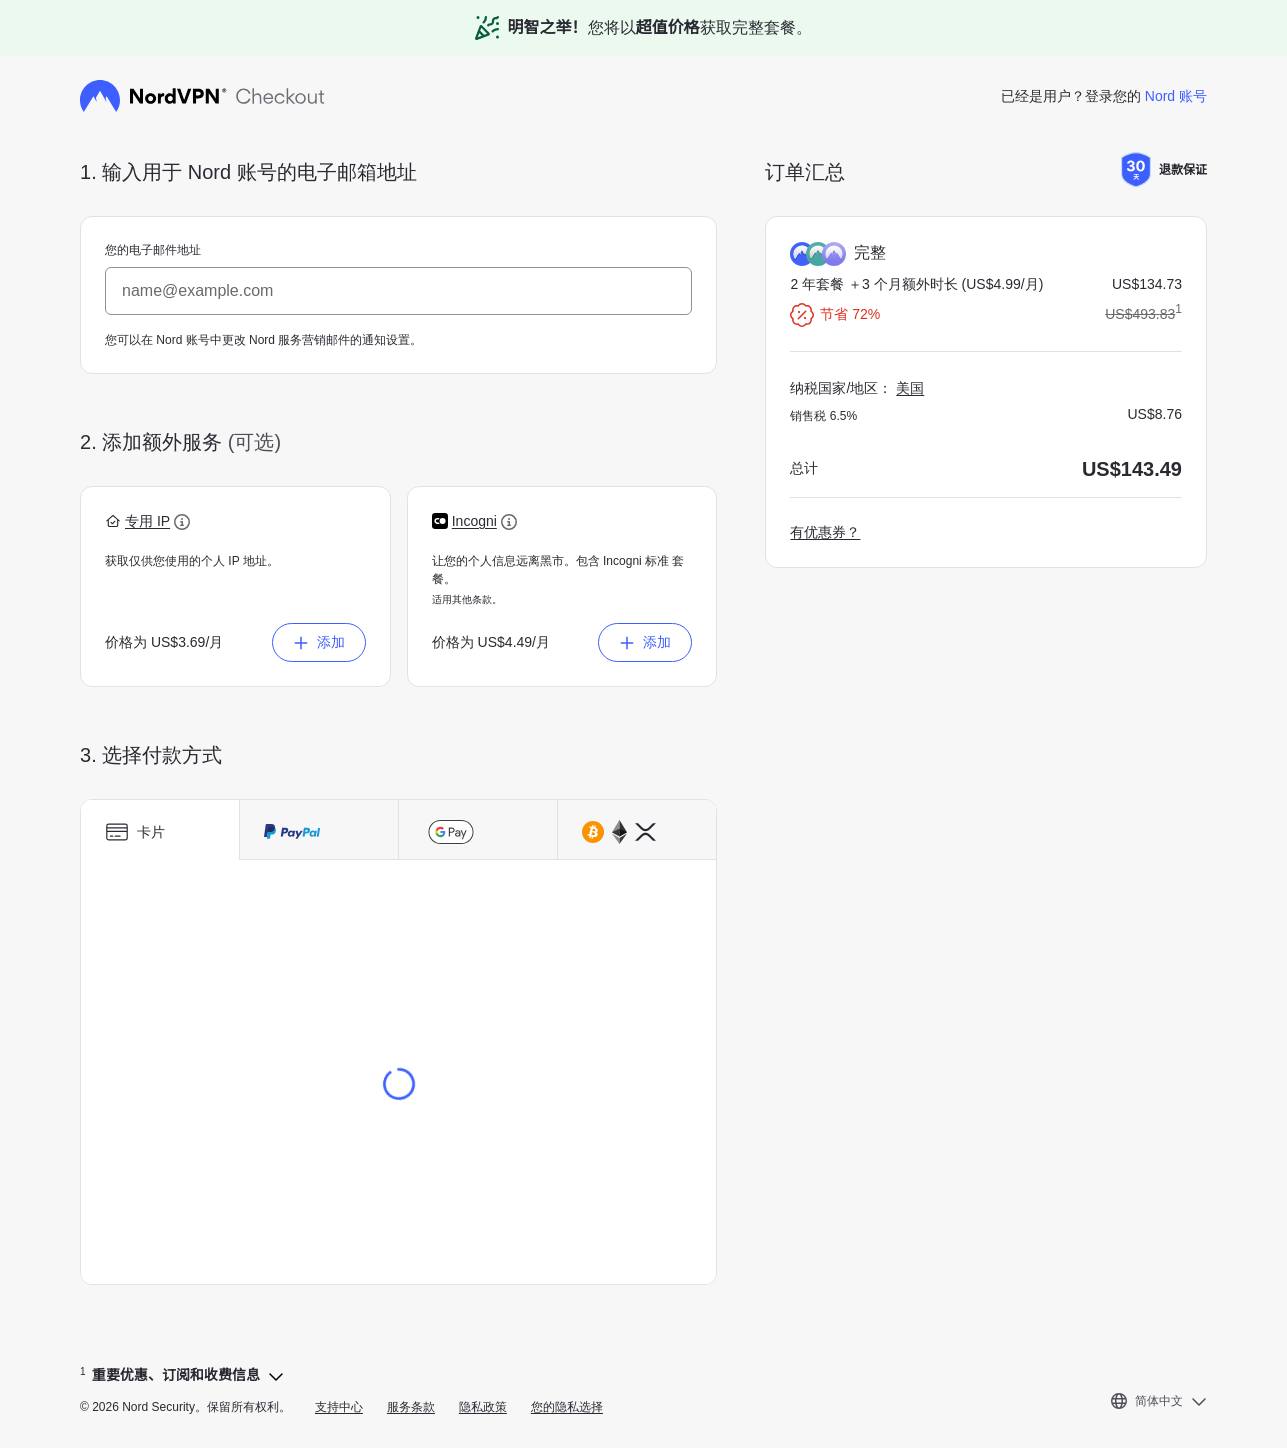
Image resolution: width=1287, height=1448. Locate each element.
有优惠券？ (825, 532)
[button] (147, 521)
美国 (910, 388)
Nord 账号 (1176, 96)
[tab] (160, 830)
